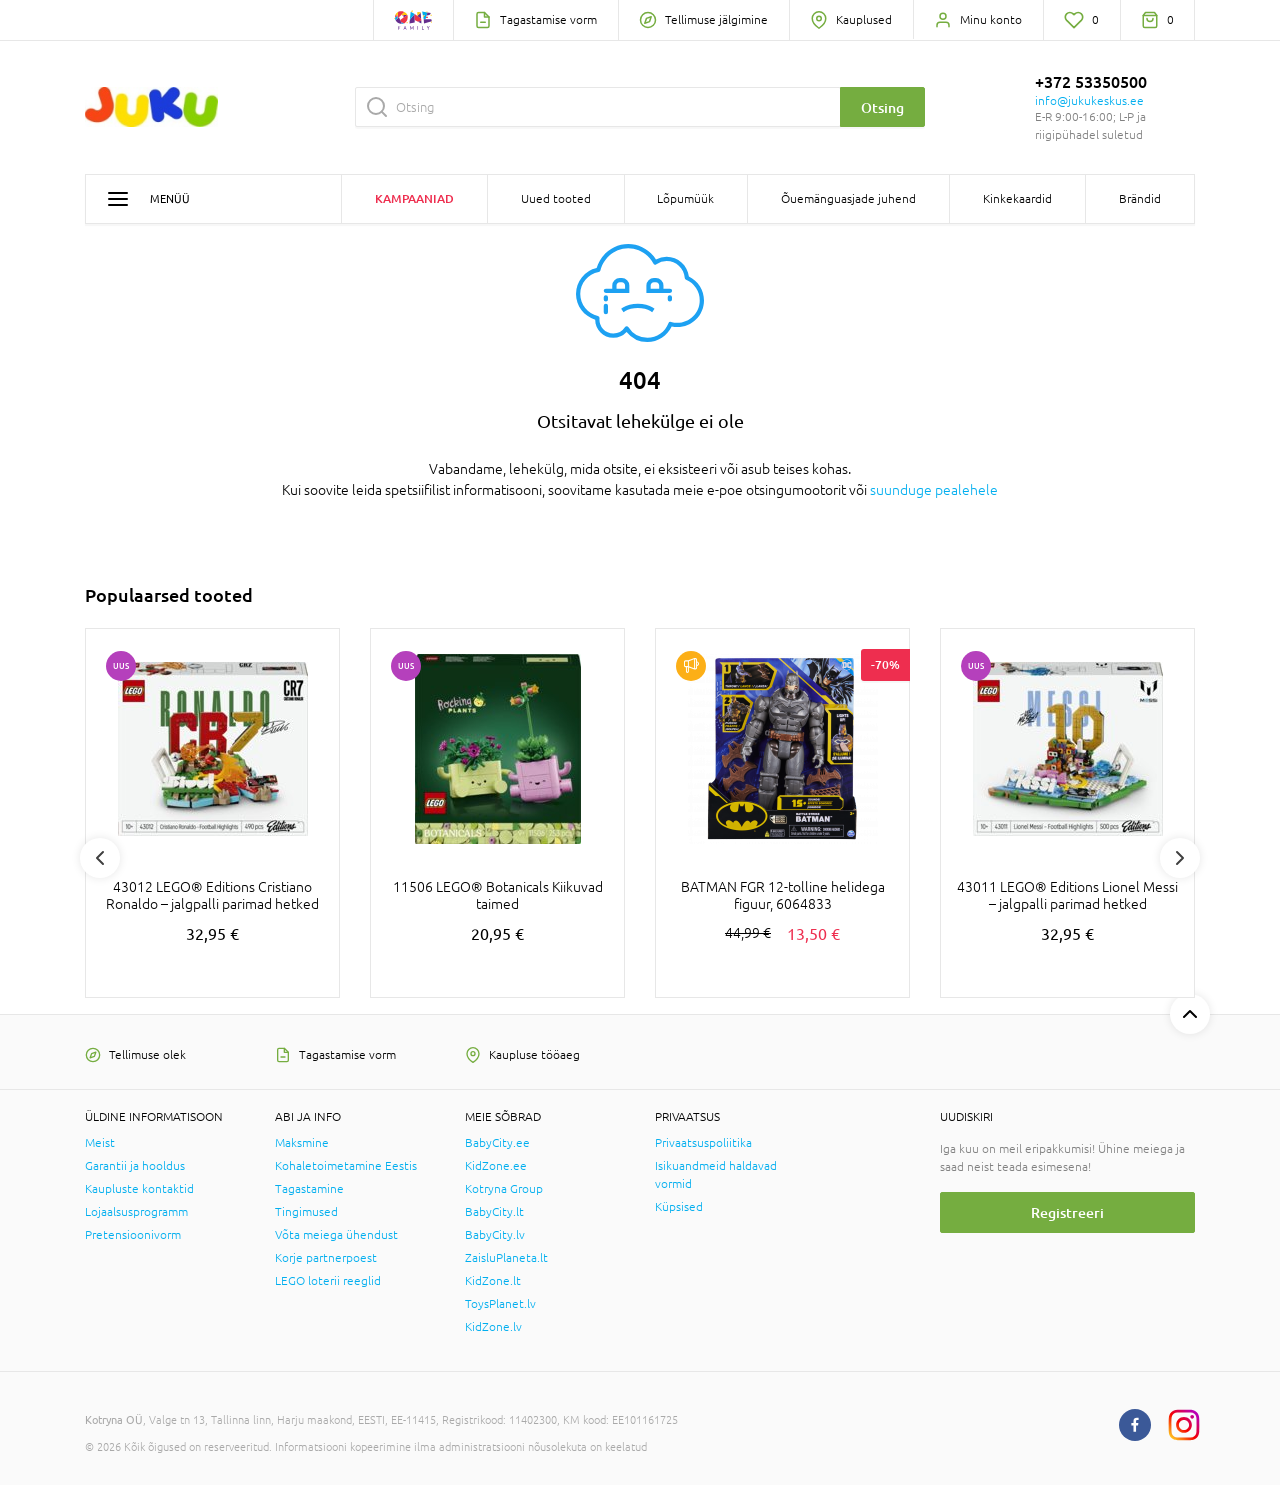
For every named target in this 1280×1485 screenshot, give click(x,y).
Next (1180, 858)
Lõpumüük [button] (685, 199)
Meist (100, 1143)
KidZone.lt (493, 1281)
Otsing (882, 107)
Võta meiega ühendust (336, 1235)
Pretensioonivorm (133, 1235)
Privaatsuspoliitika (703, 1143)
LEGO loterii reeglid (328, 1281)
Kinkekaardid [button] (1017, 199)
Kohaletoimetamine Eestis (346, 1166)
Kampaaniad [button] (414, 198)
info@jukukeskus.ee (1089, 101)
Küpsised (679, 1207)
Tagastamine (309, 1189)
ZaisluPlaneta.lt (506, 1258)
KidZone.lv (493, 1327)
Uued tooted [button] (556, 199)
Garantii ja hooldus (135, 1166)
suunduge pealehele (934, 490)
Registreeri (1067, 1212)
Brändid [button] (1140, 199)
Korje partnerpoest (326, 1258)
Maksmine (302, 1143)
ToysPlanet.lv (500, 1304)
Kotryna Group (504, 1189)
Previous (100, 858)
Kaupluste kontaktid (139, 1189)
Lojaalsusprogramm (136, 1212)
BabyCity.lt (494, 1212)
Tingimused (306, 1212)
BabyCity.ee (497, 1143)
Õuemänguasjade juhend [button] (848, 199)
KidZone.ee (496, 1166)
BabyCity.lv (495, 1235)
